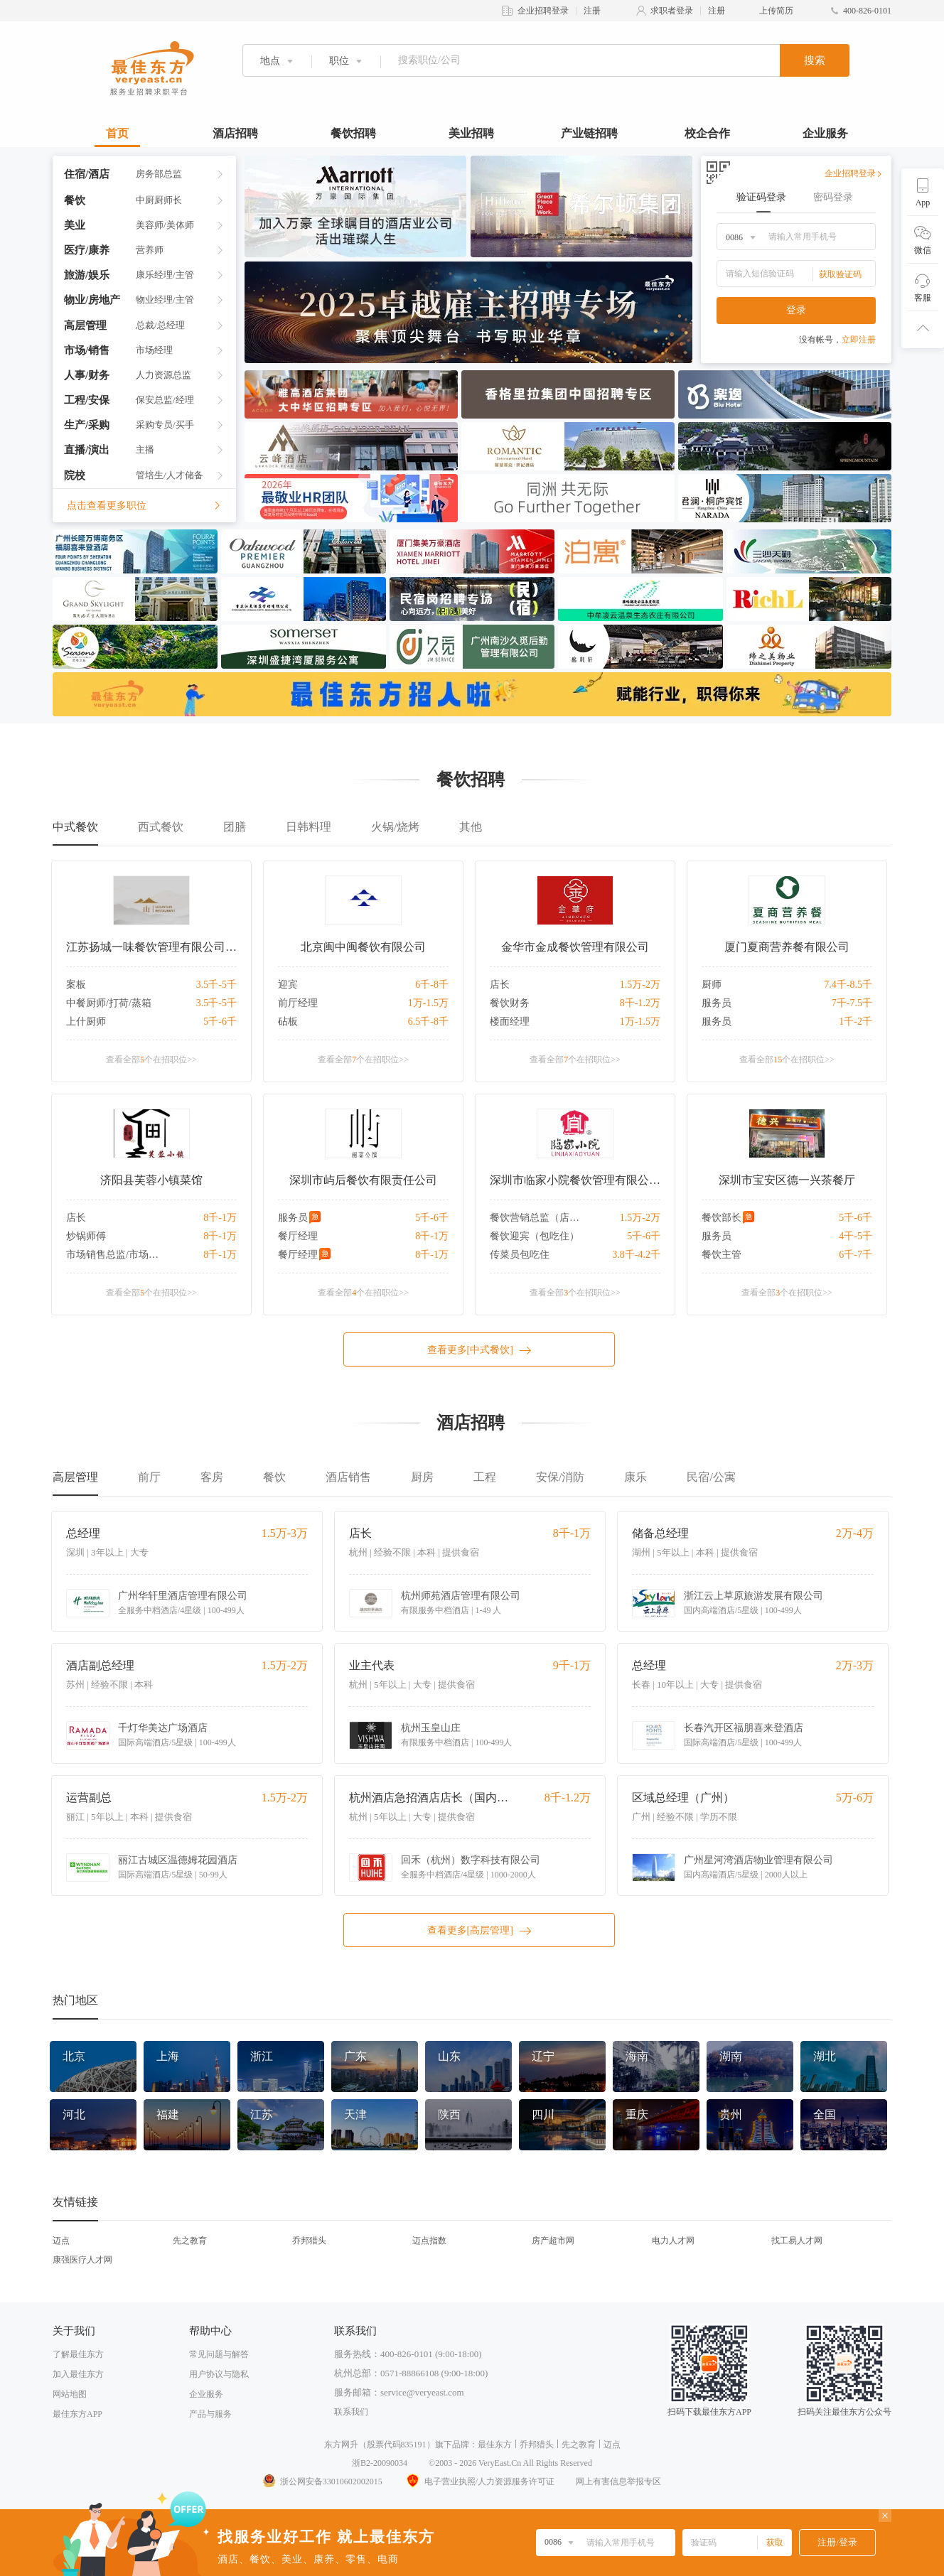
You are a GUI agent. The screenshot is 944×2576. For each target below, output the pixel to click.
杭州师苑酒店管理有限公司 (460, 1595)
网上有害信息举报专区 (618, 2481)
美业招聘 (471, 133)
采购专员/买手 (165, 424)
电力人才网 (673, 2241)
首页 (117, 133)
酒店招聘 (235, 133)
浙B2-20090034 (379, 2463)
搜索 (814, 60)
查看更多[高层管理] (479, 1930)
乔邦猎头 (309, 2241)
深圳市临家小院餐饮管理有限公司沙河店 (575, 1180)
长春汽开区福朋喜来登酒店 (743, 1728)
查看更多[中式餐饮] (479, 1350)
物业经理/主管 (165, 299)
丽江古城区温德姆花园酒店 (177, 1860)
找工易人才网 (796, 2241)
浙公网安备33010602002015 (322, 2481)
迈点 (61, 2241)
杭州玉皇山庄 (431, 1728)
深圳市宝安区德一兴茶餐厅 (787, 1180)
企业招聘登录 (543, 11)
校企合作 (707, 133)
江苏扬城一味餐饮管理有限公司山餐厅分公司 (151, 947)
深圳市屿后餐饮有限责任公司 (363, 1180)
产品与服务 (210, 2414)
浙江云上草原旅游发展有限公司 (753, 1595)
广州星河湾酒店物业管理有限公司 (758, 1860)
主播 (145, 449)
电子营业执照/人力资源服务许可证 (479, 2481)
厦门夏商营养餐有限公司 (786, 947)
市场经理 (154, 350)
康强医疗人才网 (82, 2260)
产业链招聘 (589, 133)
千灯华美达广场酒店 (163, 1728)
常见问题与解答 (219, 2354)
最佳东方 (495, 2445)
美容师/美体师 (165, 225)
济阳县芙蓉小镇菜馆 (151, 1180)
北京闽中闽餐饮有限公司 (363, 947)
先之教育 (190, 2241)
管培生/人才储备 (169, 475)
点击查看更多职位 (144, 505)
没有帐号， (837, 340)
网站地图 (70, 2394)
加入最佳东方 (78, 2374)
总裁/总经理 (160, 325)
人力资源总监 (163, 375)
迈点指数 (429, 2241)
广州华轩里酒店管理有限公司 (182, 1595)
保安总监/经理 (165, 399)
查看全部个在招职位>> (151, 1060)
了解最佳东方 (78, 2354)
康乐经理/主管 (165, 274)
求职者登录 (671, 11)
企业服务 (825, 133)
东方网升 (341, 2445)
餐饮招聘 (353, 133)
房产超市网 (553, 2241)
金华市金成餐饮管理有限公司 (575, 947)
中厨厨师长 (159, 200)
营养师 (149, 249)
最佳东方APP (77, 2414)
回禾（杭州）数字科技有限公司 (470, 1860)
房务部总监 (159, 173)
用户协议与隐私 (219, 2374)
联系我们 (351, 2412)
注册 (592, 11)
